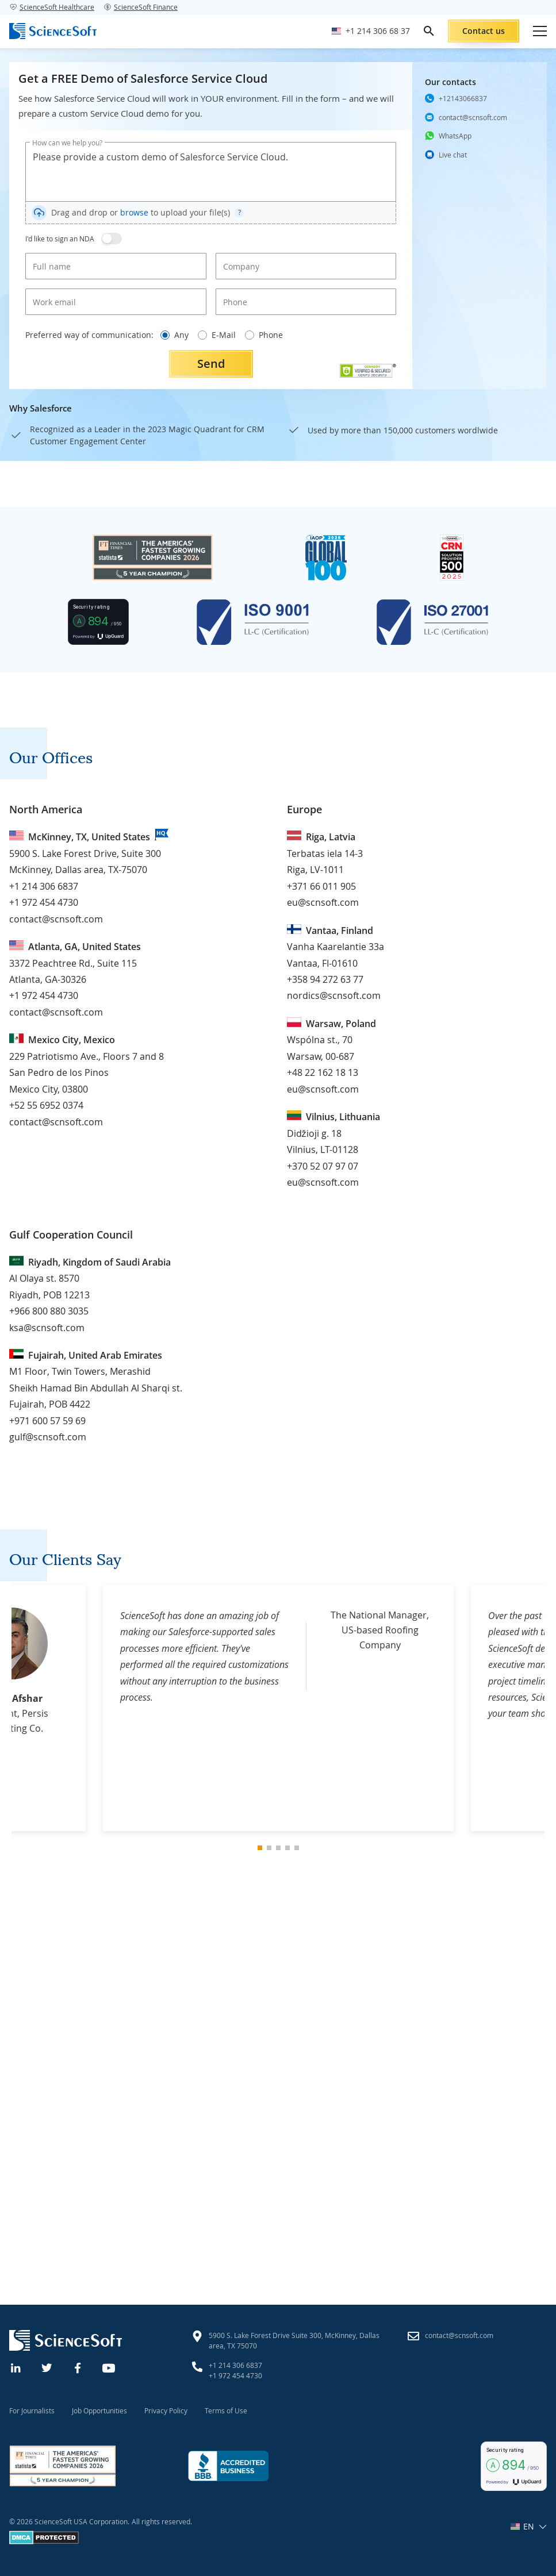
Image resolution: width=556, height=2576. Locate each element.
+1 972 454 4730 (43, 902)
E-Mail (217, 334)
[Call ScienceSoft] (371, 31)
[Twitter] (47, 2367)
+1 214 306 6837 (43, 886)
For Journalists (32, 2410)
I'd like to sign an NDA (59, 238)
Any (174, 334)
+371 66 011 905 (321, 886)
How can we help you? (67, 143)
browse (134, 212)
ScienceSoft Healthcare (51, 6)
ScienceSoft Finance (140, 6)
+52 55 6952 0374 (46, 1105)
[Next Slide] (514, 1708)
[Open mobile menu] (540, 31)
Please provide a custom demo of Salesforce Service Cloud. (210, 172)
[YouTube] (109, 2367)
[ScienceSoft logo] (53, 31)
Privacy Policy (165, 2410)
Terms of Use (226, 2410)
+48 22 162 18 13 (322, 1072)
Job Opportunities (99, 2410)
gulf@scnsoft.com (47, 1437)
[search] (429, 31)
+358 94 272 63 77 (325, 979)
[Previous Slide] (43, 1708)
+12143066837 (463, 98)
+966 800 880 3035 (49, 1311)
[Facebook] (78, 2367)
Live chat (453, 154)
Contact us (483, 30)
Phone (264, 334)
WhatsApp (455, 135)
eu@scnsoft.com (323, 902)
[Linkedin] (16, 2367)
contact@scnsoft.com (473, 116)
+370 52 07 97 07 (322, 1166)
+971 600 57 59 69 (47, 1420)
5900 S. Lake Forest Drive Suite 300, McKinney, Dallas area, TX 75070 (294, 2340)
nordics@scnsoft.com (334, 995)
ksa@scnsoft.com (47, 1327)
